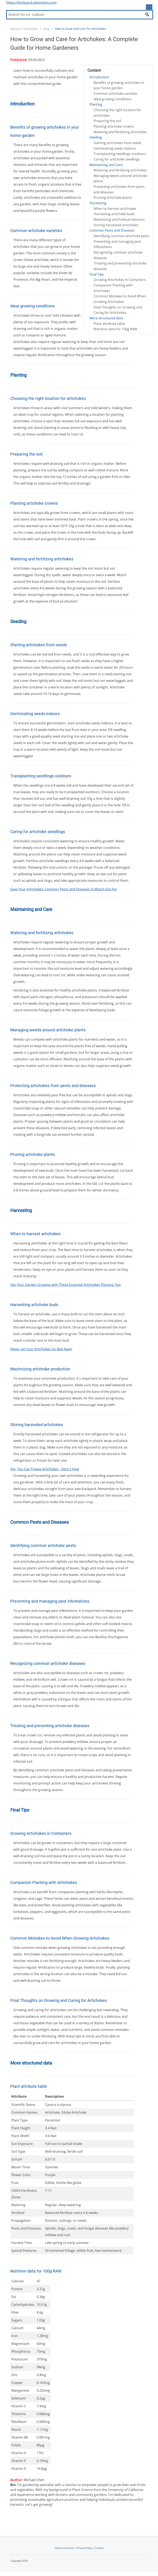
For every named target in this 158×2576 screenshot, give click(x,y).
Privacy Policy (84, 2548)
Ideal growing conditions (113, 99)
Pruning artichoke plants (113, 197)
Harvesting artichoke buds (114, 214)
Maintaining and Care (106, 165)
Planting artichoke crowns (114, 126)
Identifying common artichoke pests (121, 236)
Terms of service (64, 2548)
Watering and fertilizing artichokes (120, 132)
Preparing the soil (107, 121)
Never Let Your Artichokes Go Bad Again (41, 1349)
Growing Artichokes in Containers (120, 279)
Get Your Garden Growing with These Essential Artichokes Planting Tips (65, 1284)
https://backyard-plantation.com (31, 2)
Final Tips (96, 274)
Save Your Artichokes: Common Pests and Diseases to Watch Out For (63, 889)
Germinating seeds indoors (115, 148)
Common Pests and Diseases (112, 230)
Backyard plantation (24, 29)
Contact (99, 2548)
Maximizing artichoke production (119, 219)
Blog (46, 29)
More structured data (106, 318)
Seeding (95, 137)
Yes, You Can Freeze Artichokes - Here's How (44, 1469)
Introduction (99, 77)
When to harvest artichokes (115, 208)
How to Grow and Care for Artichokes (80, 29)
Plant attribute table (109, 323)
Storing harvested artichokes (116, 225)
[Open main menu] (149, 7)
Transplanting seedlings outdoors (120, 153)
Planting (95, 104)
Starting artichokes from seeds (117, 143)
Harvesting (97, 203)
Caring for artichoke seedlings (117, 159)
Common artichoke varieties (115, 93)
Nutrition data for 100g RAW (115, 329)
